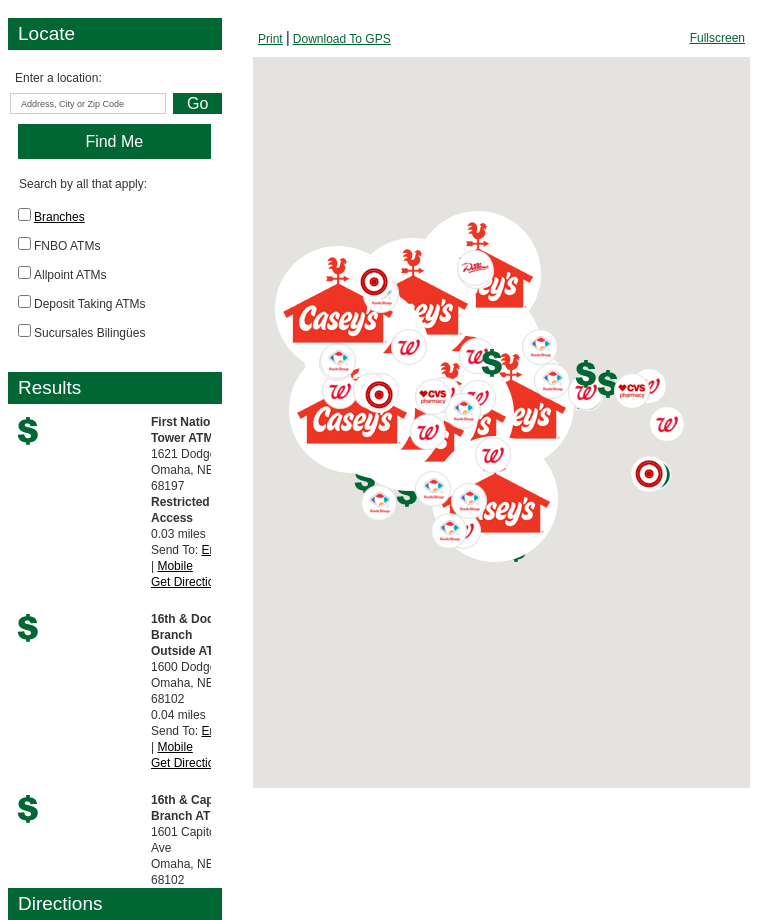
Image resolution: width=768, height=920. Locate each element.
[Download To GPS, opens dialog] (342, 39)
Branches (59, 217)
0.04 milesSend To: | (191, 691)
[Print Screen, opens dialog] (270, 39)
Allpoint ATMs (70, 275)
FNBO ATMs (67, 246)
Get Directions (189, 582)
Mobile (174, 566)
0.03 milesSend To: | (193, 502)
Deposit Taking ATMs (90, 304)
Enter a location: (58, 78)
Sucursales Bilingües (89, 333)
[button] (407, 493)
